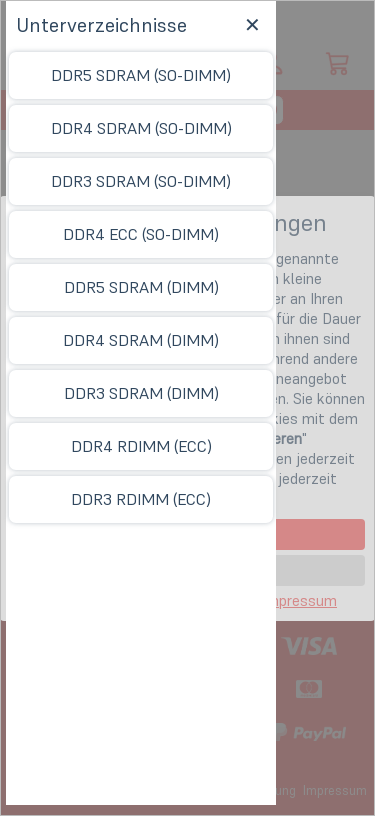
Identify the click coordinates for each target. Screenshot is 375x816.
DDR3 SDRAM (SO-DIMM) (141, 181)
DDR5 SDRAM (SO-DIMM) (141, 75)
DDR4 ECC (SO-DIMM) (141, 234)
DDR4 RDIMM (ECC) (141, 446)
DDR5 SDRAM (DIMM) (141, 287)
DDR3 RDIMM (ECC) (141, 499)
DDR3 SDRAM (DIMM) (141, 393)
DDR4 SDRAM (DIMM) (141, 340)
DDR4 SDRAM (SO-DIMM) (141, 128)
